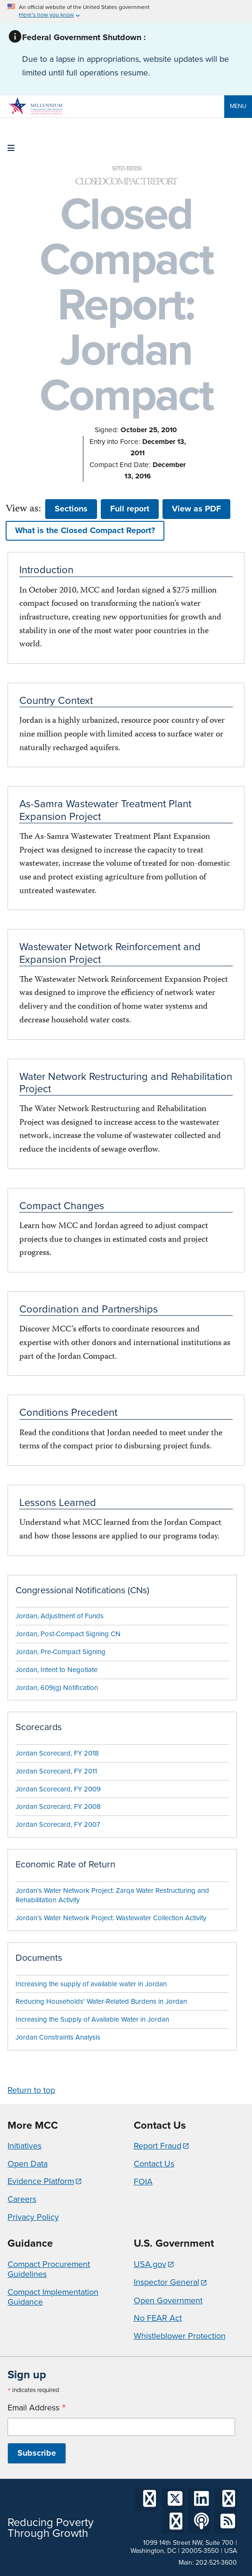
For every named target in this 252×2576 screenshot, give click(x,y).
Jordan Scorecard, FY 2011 (56, 1771)
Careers (22, 2199)
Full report (129, 508)
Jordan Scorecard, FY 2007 (58, 1824)
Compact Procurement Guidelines (49, 2269)
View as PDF (196, 508)
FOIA (143, 2181)
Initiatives (24, 2146)
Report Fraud (157, 2146)
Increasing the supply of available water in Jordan (91, 1984)
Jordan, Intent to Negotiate (57, 1669)
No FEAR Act (158, 2318)
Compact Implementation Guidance (53, 2297)
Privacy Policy (33, 2217)
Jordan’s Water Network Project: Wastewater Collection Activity (111, 1918)
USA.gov (150, 2264)
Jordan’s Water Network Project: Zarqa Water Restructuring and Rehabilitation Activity (112, 1895)
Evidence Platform (41, 2181)
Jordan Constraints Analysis (58, 2037)
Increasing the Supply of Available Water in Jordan (92, 2019)
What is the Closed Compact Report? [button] (85, 530)
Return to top (31, 2090)
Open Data (28, 2164)
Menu (238, 105)
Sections (71, 508)
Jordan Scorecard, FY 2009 (58, 1789)
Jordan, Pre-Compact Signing (61, 1652)
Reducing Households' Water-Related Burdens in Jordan (101, 2001)
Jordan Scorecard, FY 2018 (57, 1753)
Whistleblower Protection (180, 2336)
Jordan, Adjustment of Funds (60, 1616)
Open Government (168, 2300)
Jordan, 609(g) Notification (57, 1687)
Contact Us (154, 2164)
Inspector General (166, 2282)
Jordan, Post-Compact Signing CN (68, 1634)
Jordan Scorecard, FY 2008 (58, 1806)
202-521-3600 (216, 2563)
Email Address (37, 2408)
